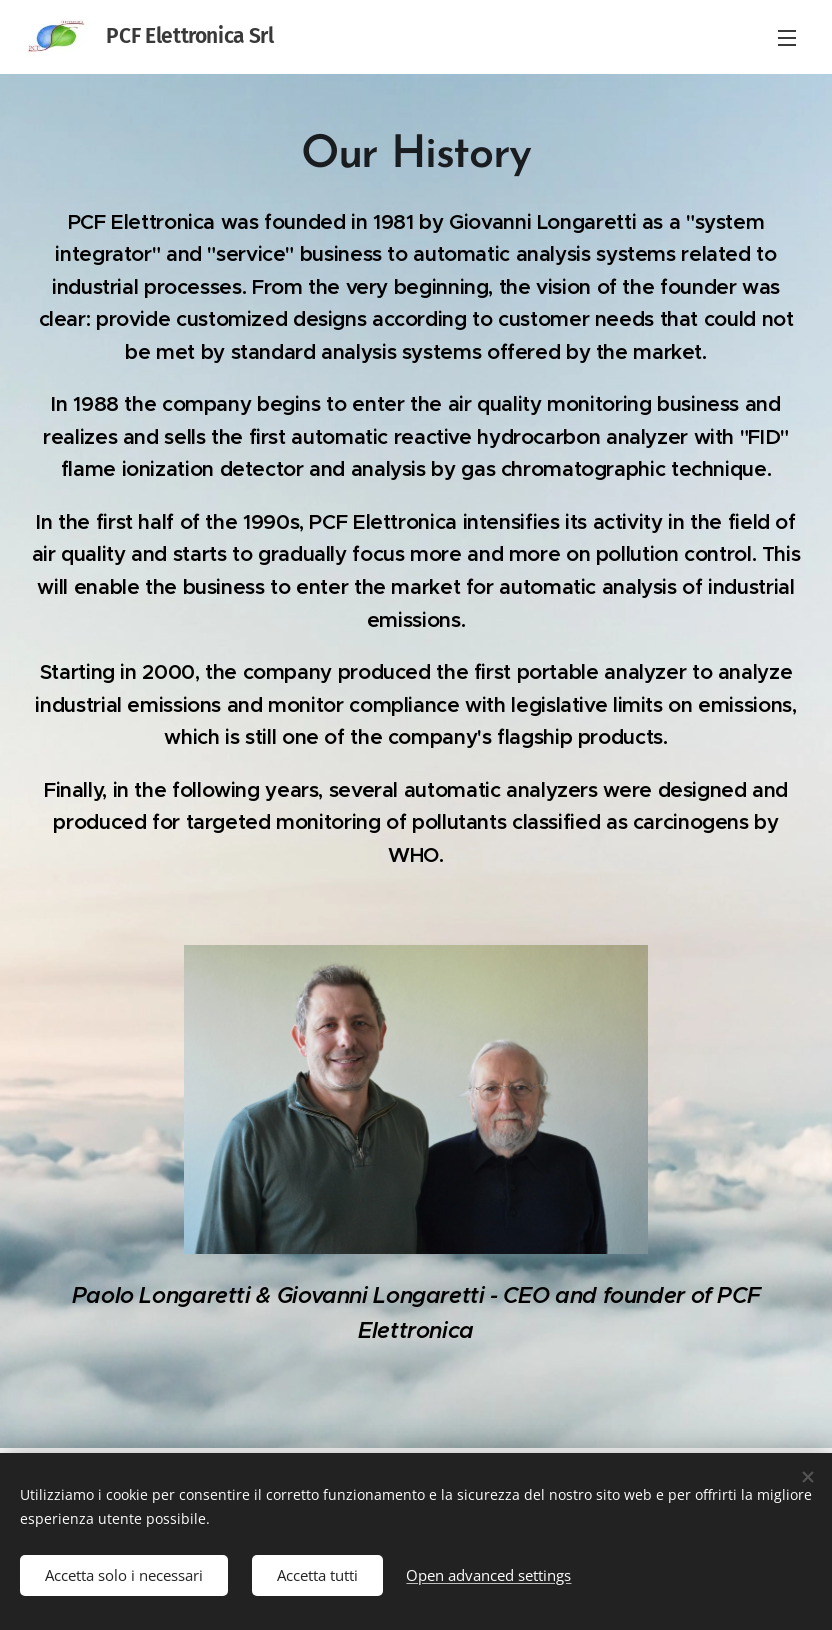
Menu (787, 38)
